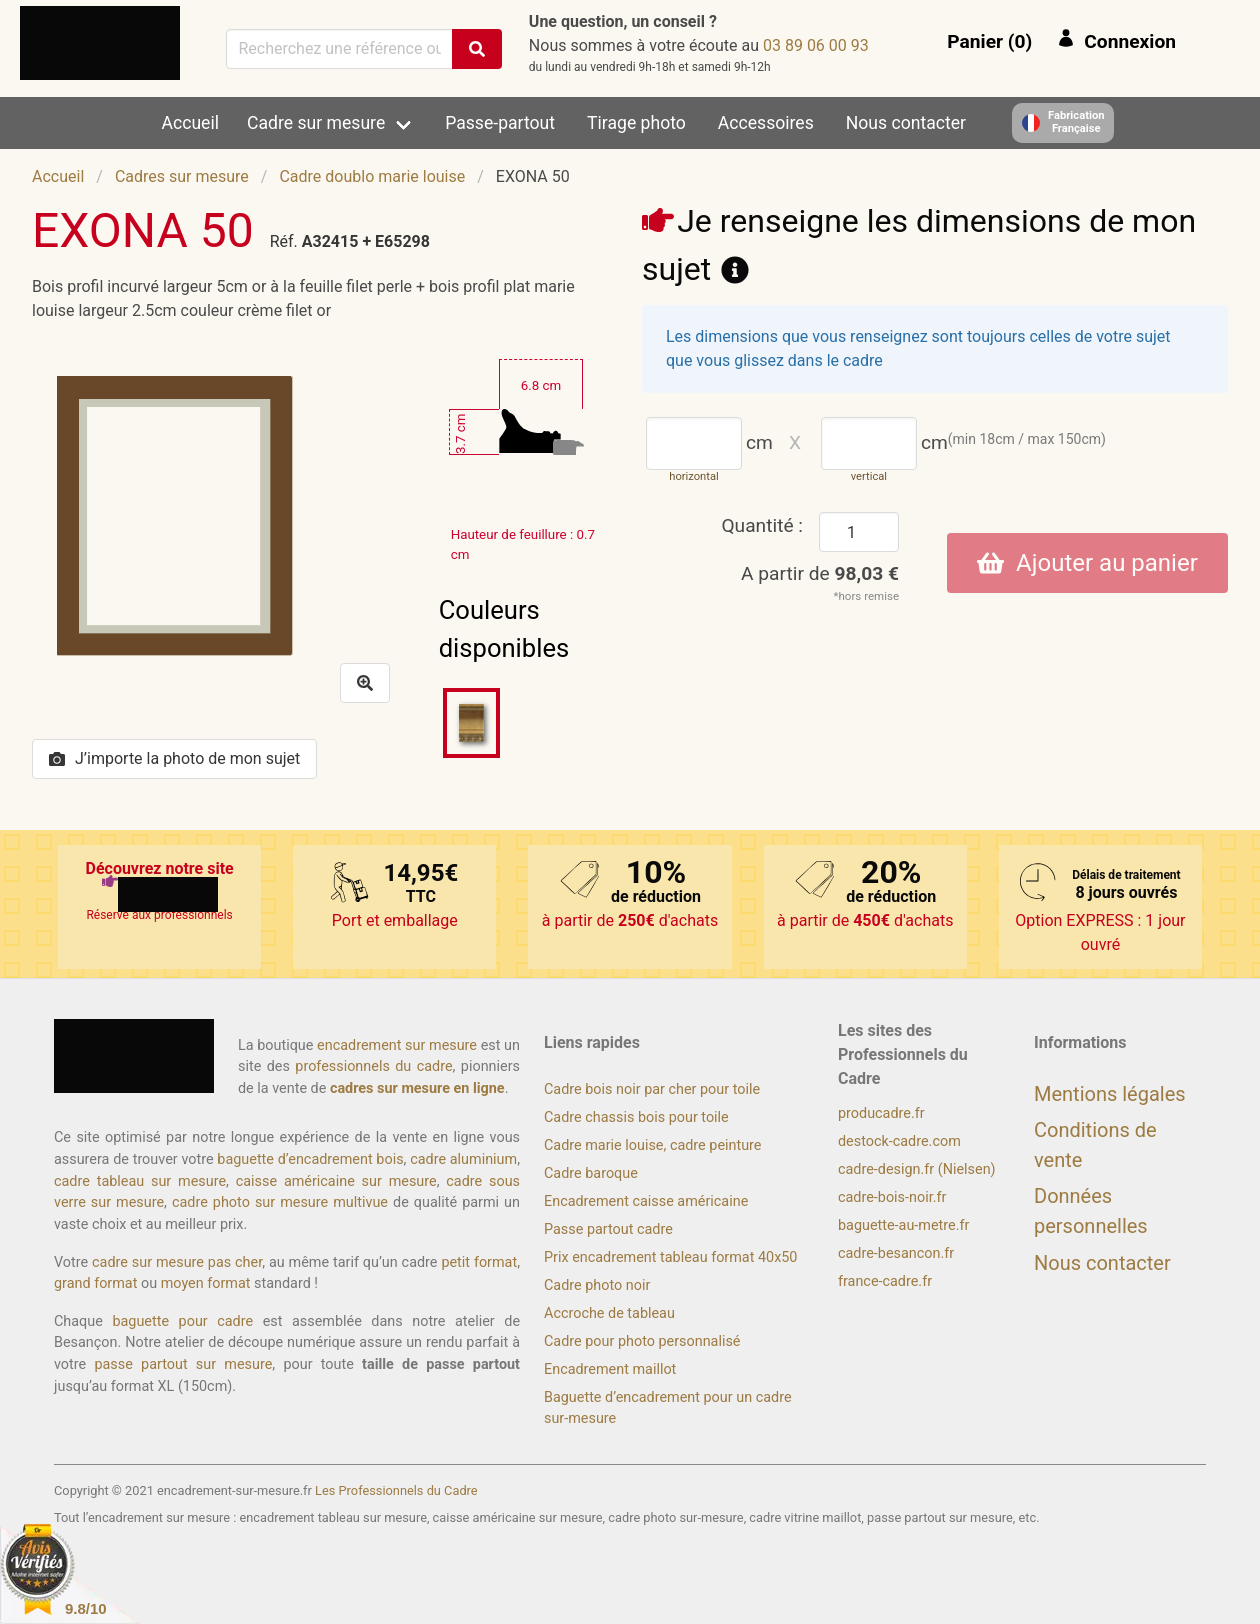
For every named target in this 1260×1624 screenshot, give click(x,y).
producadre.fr (881, 1113)
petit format (479, 1262)
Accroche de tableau (609, 1313)
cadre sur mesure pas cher (177, 1262)
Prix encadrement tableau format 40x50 (670, 1257)
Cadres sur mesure (182, 176)
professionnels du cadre (373, 1066)
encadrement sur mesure (397, 1045)
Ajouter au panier (1087, 563)
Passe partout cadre (608, 1229)
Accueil (190, 123)
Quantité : (762, 525)
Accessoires (766, 123)
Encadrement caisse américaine (646, 1201)
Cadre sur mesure (316, 123)
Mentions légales (1110, 1094)
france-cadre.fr (885, 1281)
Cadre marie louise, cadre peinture (652, 1145)
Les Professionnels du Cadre (396, 1490)
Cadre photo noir (597, 1285)
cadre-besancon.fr (896, 1253)
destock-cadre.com (899, 1141)
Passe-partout (500, 123)
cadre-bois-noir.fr (892, 1197)
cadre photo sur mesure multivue (280, 1202)
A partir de (820, 573)
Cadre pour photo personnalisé (642, 1341)
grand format (95, 1283)
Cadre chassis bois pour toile (636, 1117)
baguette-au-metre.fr (903, 1225)
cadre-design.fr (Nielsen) (917, 1169)
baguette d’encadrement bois (310, 1159)
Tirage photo (636, 123)
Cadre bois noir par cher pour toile (652, 1089)
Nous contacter (906, 123)
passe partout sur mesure (183, 1364)
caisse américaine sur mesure (336, 1181)
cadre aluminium (463, 1159)
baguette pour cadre (182, 1321)
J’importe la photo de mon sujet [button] (174, 758)
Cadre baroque (591, 1173)
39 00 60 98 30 (816, 45)
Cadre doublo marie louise (372, 176)
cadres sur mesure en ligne (417, 1088)
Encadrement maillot (610, 1369)
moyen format (206, 1283)
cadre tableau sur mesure (140, 1181)
